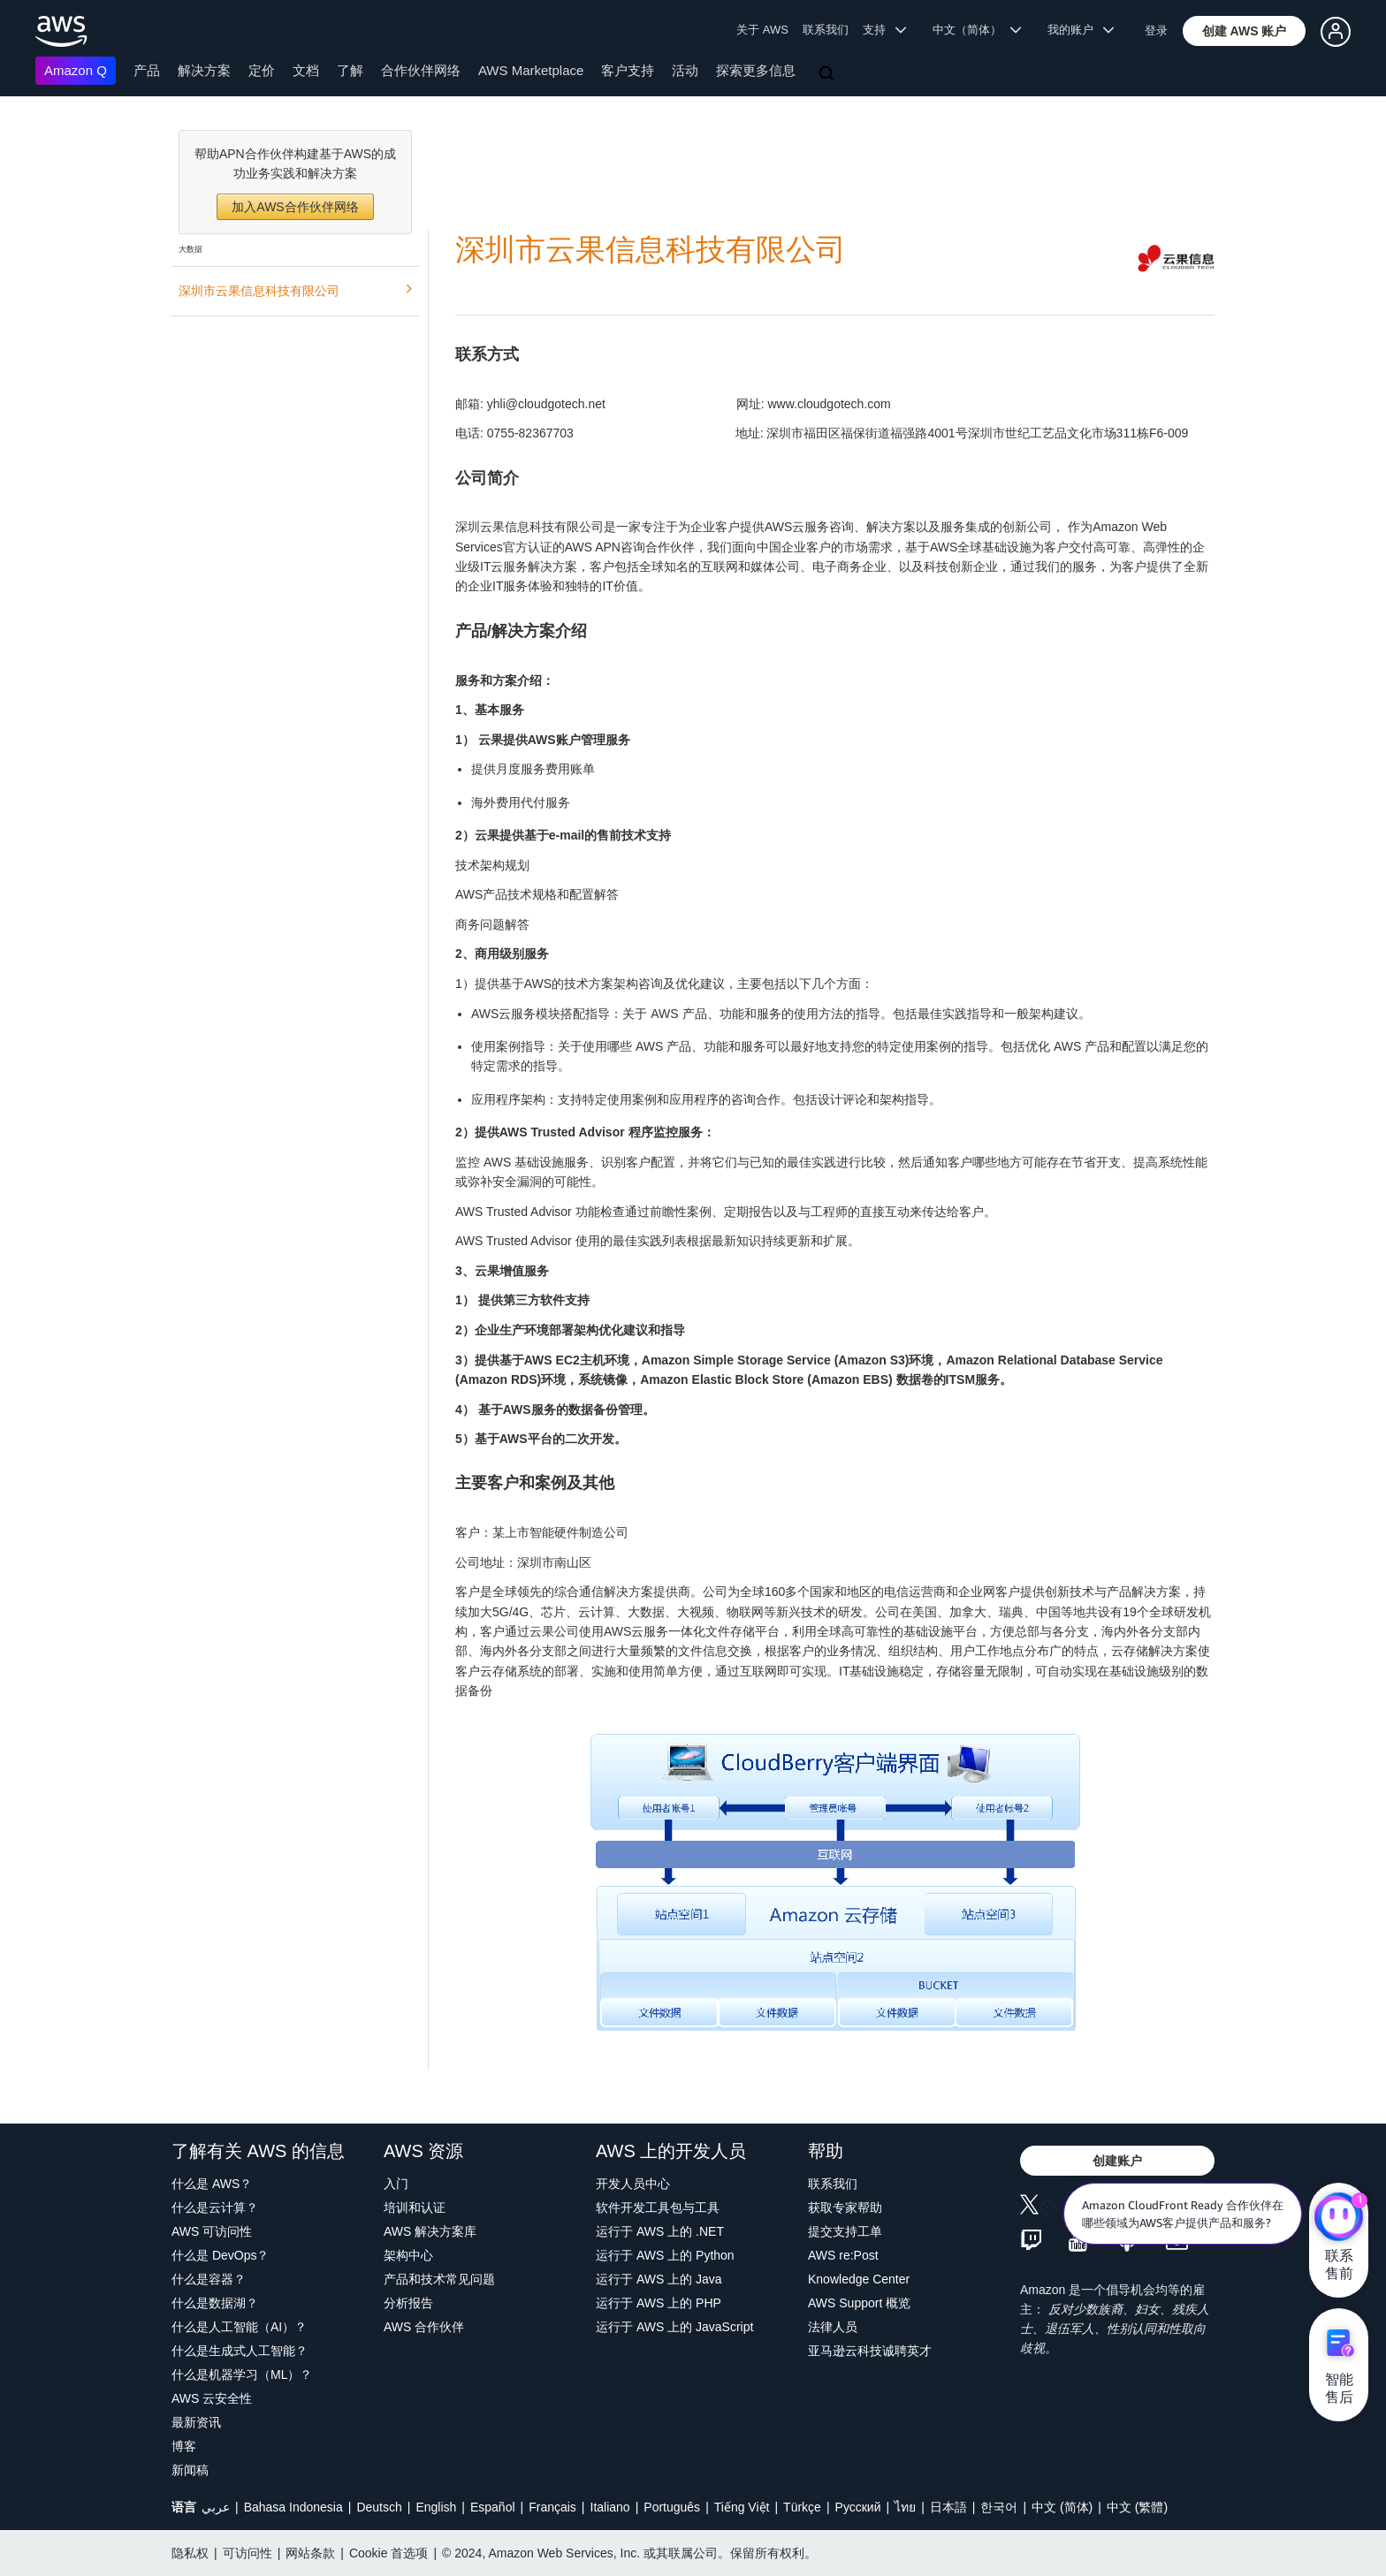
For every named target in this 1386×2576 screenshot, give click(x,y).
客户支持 (627, 70)
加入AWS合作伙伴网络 (295, 207)
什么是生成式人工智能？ (239, 2351)
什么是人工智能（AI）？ (239, 2327)
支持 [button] (884, 29)
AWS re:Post (843, 2255)
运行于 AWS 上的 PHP (658, 2303)
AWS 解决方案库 (430, 2231)
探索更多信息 (756, 70)
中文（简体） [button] (977, 29)
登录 (1156, 30)
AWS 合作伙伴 (424, 2327)
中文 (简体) (1062, 2507)
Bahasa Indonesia (293, 2507)
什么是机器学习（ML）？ (241, 2374)
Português (672, 2507)
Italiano (610, 2507)
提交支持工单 (845, 2231)
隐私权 (190, 2553)
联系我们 (826, 29)
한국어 (998, 2507)
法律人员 (832, 2327)
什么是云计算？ (214, 2207)
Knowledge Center (859, 2279)
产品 (146, 70)
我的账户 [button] (1080, 29)
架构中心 (408, 2255)
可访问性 (247, 2553)
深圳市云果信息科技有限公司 (295, 289)
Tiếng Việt (742, 2507)
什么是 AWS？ (211, 2184)
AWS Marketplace (530, 70)
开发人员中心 (633, 2184)
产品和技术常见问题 (439, 2279)
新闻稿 (190, 2470)
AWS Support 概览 (859, 2303)
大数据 (190, 249)
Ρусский (858, 2507)
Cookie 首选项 (388, 2553)
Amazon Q (75, 70)
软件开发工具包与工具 (658, 2207)
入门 (396, 2184)
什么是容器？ (208, 2279)
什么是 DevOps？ (220, 2255)
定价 (261, 70)
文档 (306, 70)
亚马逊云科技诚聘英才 (870, 2351)
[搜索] (828, 74)
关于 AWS (762, 29)
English (435, 2507)
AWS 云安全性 (211, 2398)
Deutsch (378, 2507)
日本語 (948, 2507)
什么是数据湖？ (214, 2303)
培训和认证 (415, 2207)
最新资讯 (196, 2422)
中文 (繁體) (1137, 2507)
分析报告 (408, 2303)
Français (552, 2507)
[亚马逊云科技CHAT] (1338, 2218)
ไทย (905, 2507)
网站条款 (310, 2553)
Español (492, 2507)
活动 (685, 70)
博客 (183, 2446)
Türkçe (802, 2507)
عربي (216, 2507)
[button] (1244, 31)
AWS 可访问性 (211, 2231)
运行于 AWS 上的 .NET (660, 2231)
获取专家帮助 (845, 2207)
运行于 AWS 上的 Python (665, 2255)
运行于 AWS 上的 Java (659, 2279)
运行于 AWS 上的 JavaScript (674, 2327)
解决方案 (204, 70)
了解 (350, 70)
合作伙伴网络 (421, 70)
